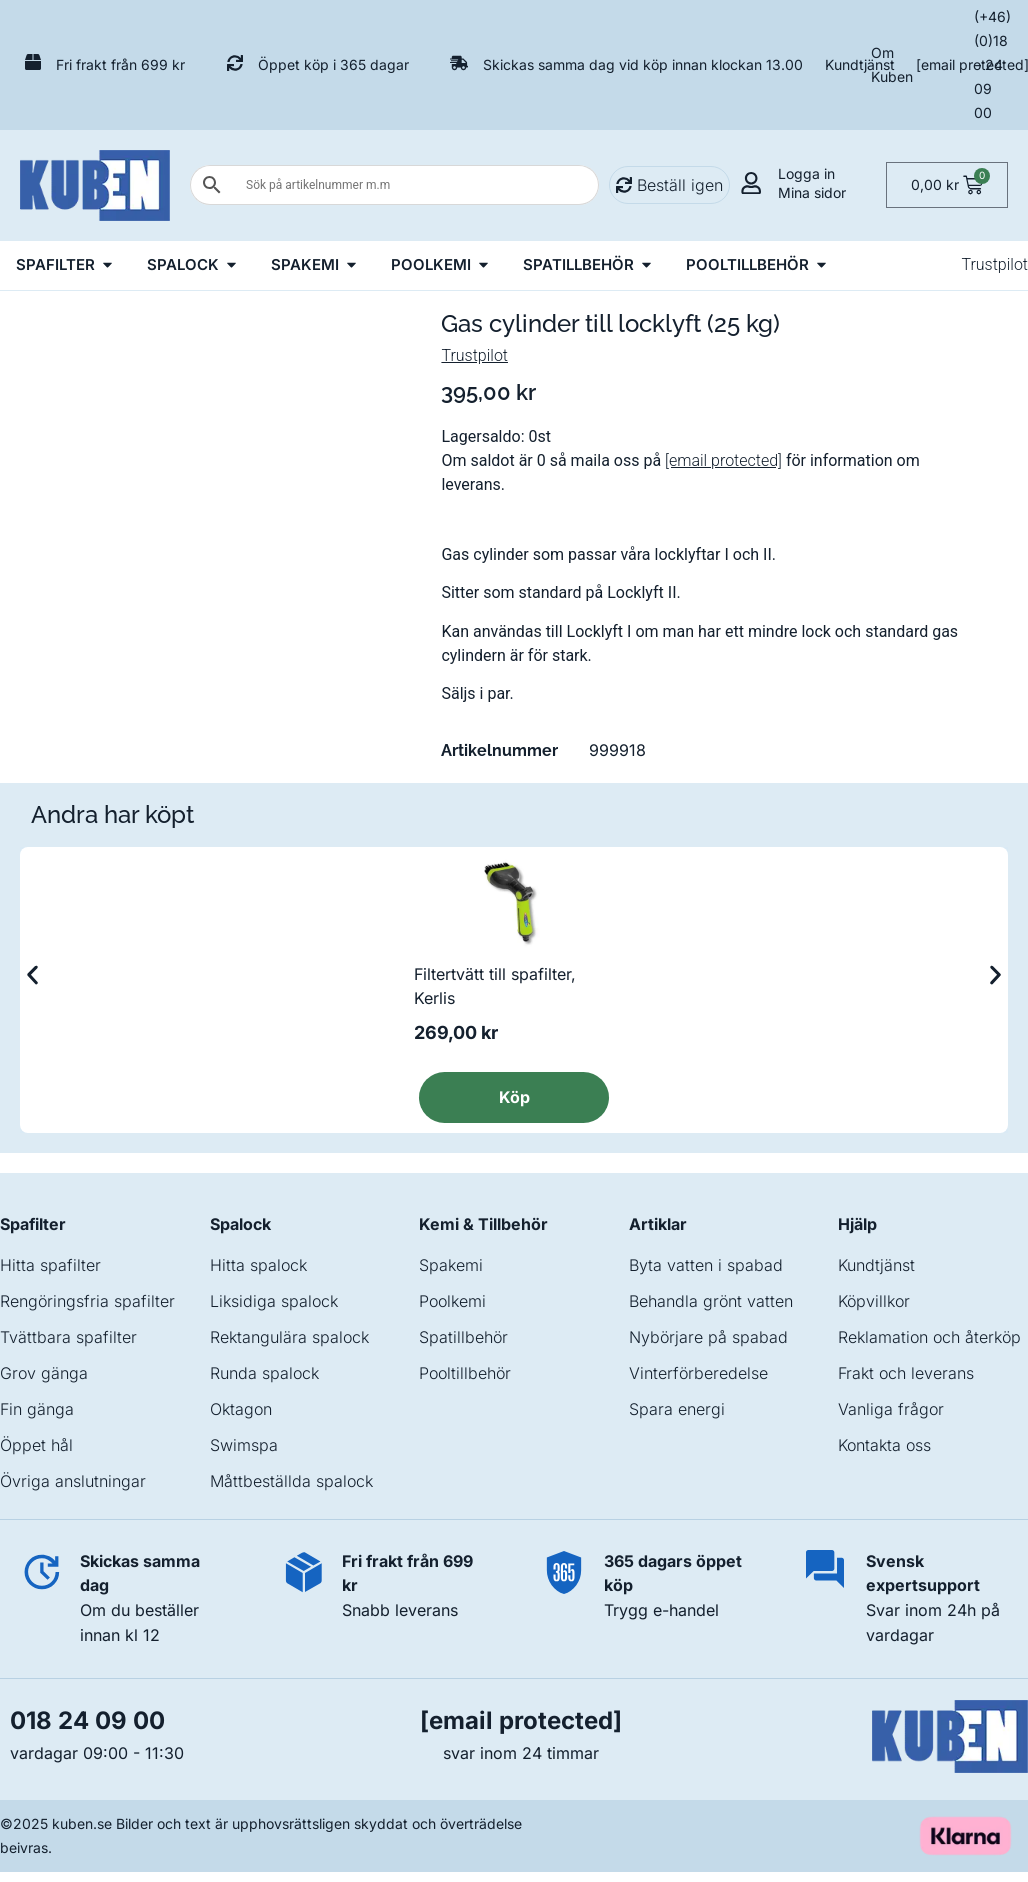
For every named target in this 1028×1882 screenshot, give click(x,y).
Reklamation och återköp (929, 1337)
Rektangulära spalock (289, 1337)
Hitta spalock (258, 1265)
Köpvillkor (874, 1301)
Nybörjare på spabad (708, 1337)
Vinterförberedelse (698, 1373)
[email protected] (723, 460)
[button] (32, 974)
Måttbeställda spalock (291, 1481)
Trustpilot (994, 264)
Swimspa (244, 1445)
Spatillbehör (463, 1337)
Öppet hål (36, 1445)
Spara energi (677, 1409)
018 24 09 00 (87, 1720)
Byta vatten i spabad (706, 1265)
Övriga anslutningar (73, 1481)
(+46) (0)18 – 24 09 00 (992, 64)
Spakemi (451, 1265)
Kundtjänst (860, 64)
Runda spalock (264, 1373)
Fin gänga (37, 1409)
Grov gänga (44, 1373)
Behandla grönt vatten (711, 1301)
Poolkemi (452, 1301)
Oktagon (241, 1409)
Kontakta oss (884, 1445)
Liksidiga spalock (274, 1301)
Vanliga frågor (891, 1409)
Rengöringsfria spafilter (87, 1301)
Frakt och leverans (906, 1373)
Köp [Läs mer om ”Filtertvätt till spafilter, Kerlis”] (514, 1097)
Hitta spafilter (50, 1265)
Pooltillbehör (465, 1373)
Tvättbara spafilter (68, 1337)
